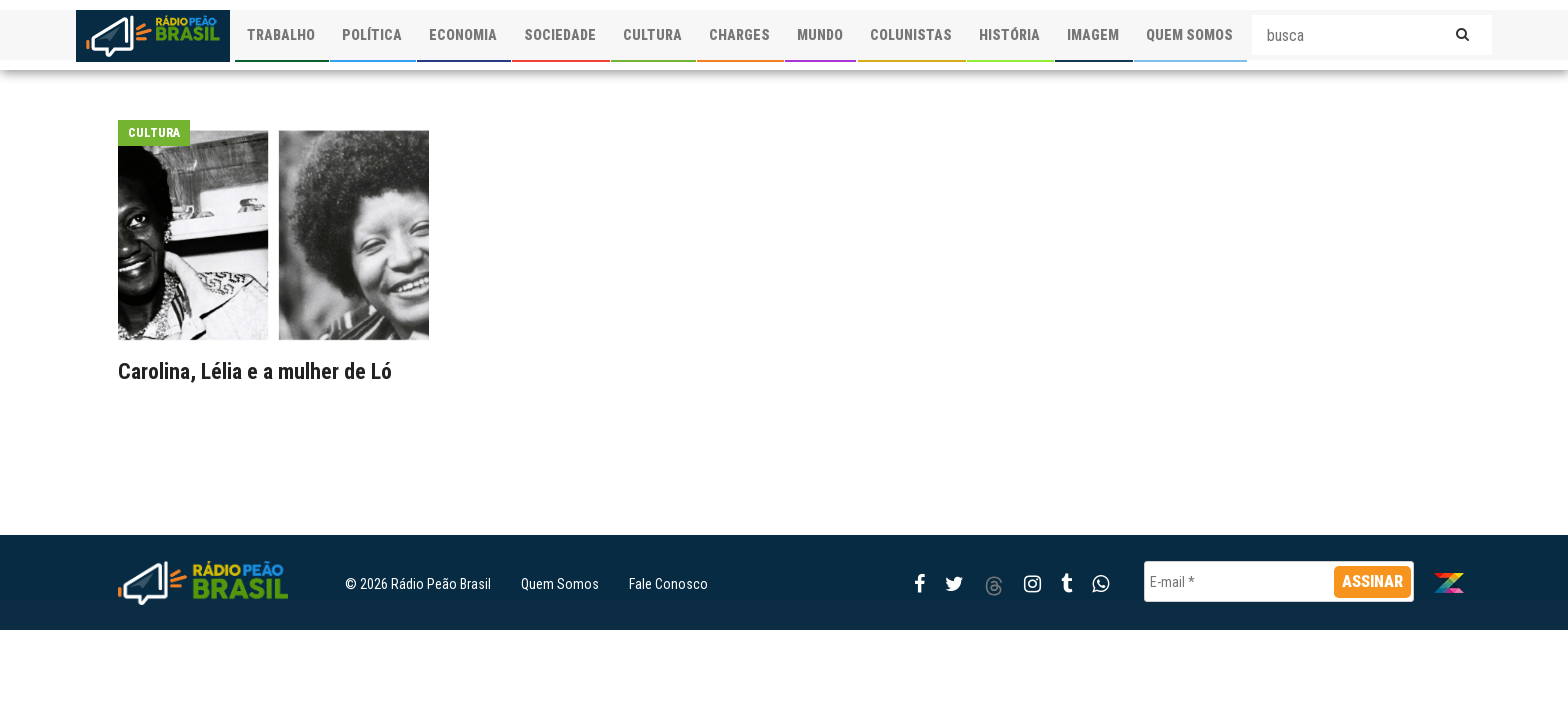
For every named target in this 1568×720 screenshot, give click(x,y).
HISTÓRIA (1009, 35)
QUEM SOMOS (1189, 35)
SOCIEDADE (560, 35)
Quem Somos (560, 584)
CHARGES (739, 35)
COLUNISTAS (911, 35)
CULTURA (652, 35)
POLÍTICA (372, 35)
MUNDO (820, 35)
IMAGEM (1093, 35)
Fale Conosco (668, 584)
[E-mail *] (1279, 581)
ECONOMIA (463, 35)
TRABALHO (281, 35)
